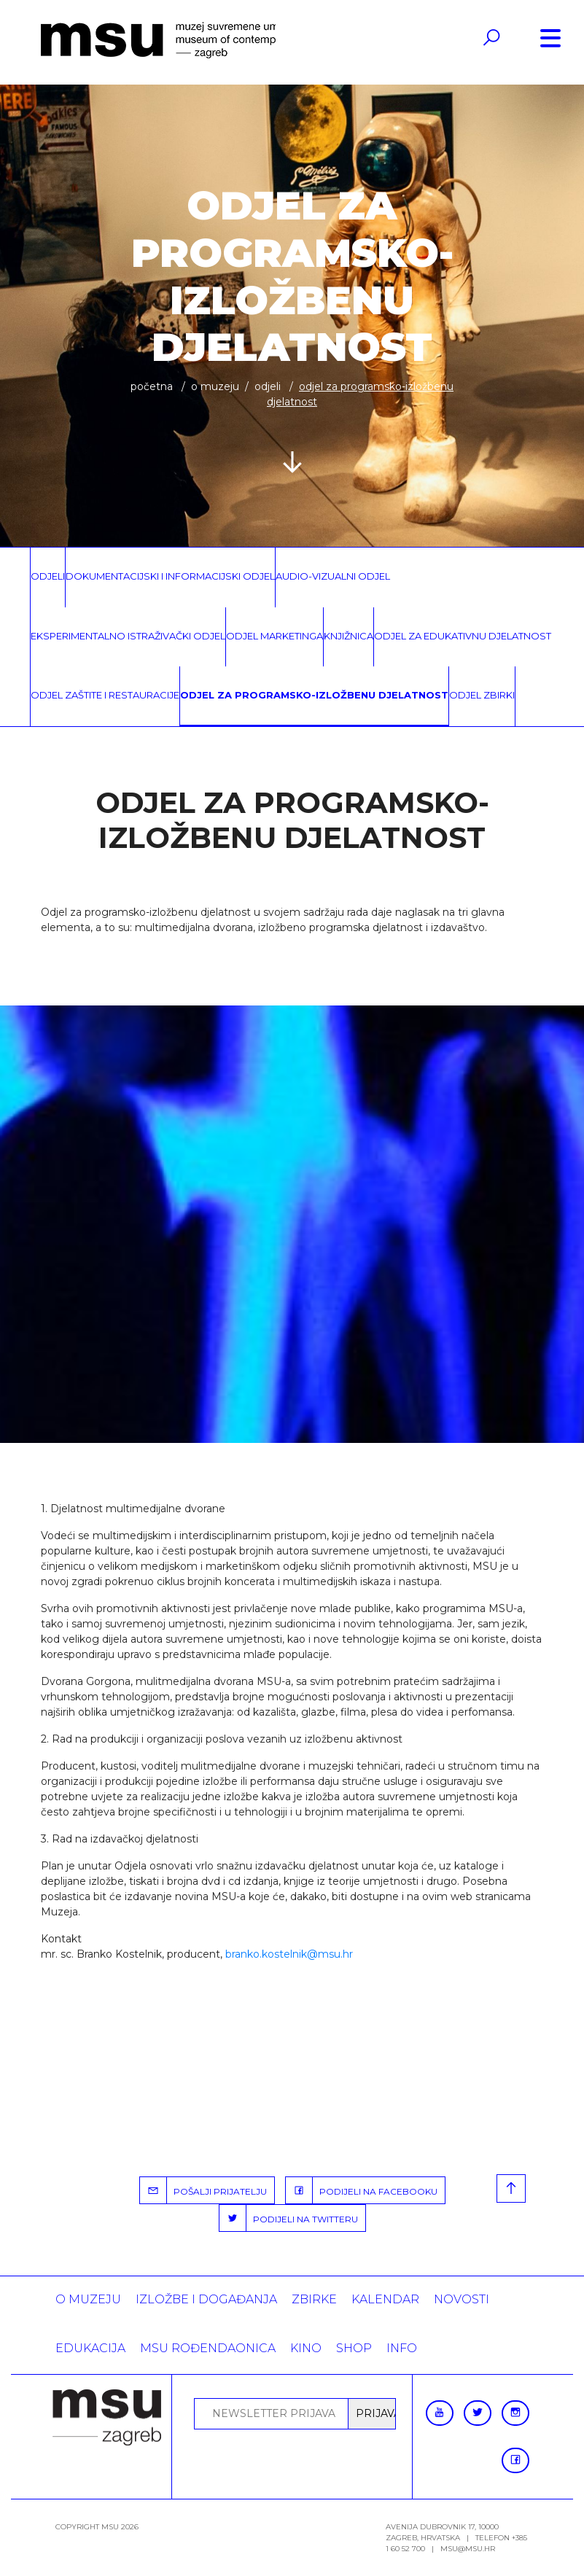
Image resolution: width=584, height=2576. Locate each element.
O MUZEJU (215, 386)
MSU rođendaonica (208, 2348)
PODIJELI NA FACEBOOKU (361, 2190)
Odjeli (267, 386)
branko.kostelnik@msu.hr (289, 1954)
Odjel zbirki (482, 695)
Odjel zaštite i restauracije (105, 695)
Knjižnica (348, 636)
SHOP (354, 2348)
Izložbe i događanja (206, 2299)
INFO (401, 2348)
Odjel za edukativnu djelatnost (462, 636)
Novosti (461, 2299)
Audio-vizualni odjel (333, 576)
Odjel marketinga (274, 636)
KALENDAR (385, 2299)
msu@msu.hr (467, 2548)
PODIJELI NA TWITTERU (288, 2218)
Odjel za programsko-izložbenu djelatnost (314, 695)
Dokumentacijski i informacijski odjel (170, 576)
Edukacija (90, 2348)
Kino (306, 2348)
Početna (152, 386)
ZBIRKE (314, 2299)
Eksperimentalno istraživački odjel (128, 636)
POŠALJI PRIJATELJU (203, 2190)
